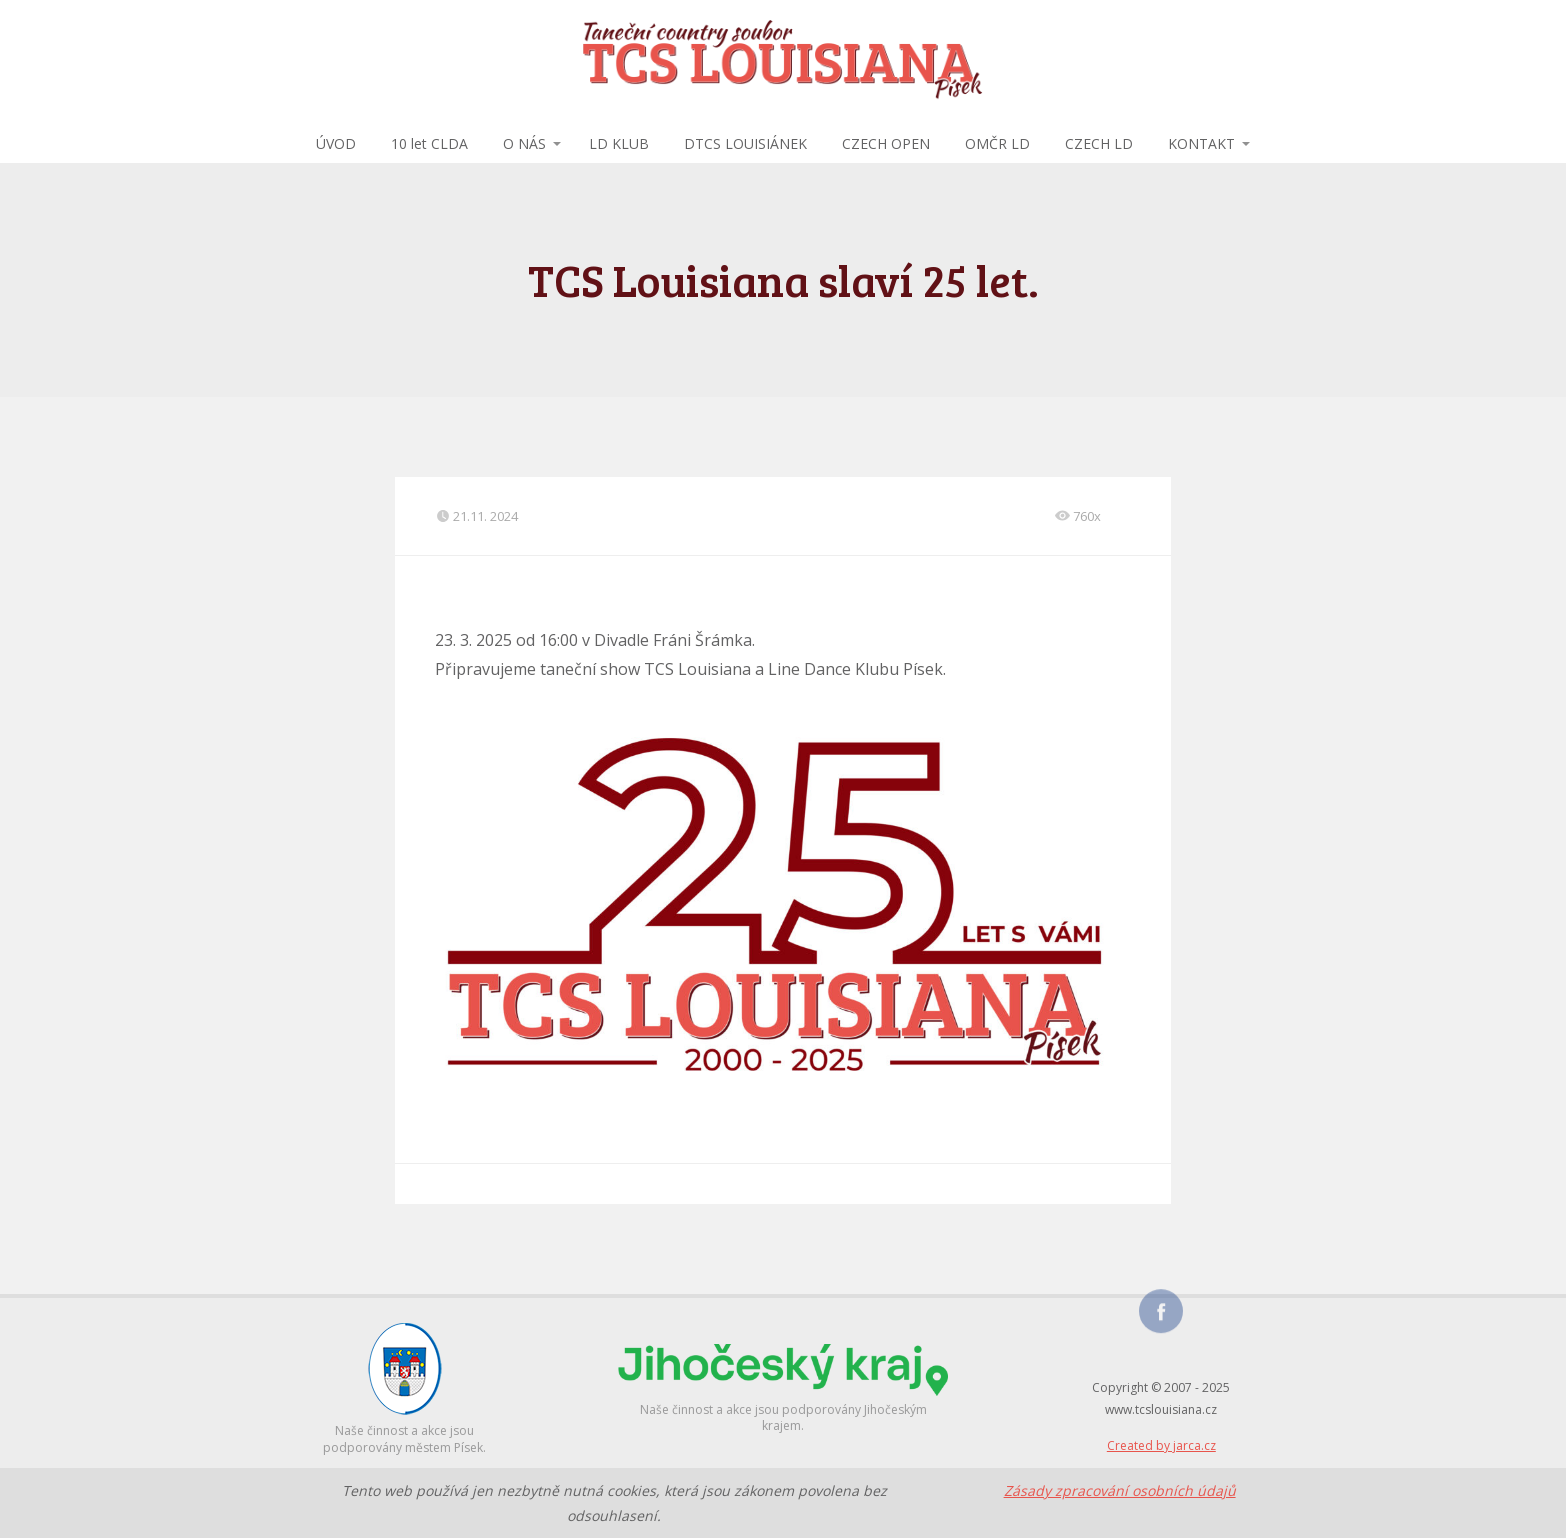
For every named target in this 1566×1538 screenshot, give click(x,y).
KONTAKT (1201, 143)
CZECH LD (1099, 143)
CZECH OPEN (886, 143)
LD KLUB (619, 143)
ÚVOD (336, 143)
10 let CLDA (429, 143)
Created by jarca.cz (1161, 1445)
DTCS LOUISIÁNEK (745, 143)
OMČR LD (997, 143)
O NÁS (524, 143)
